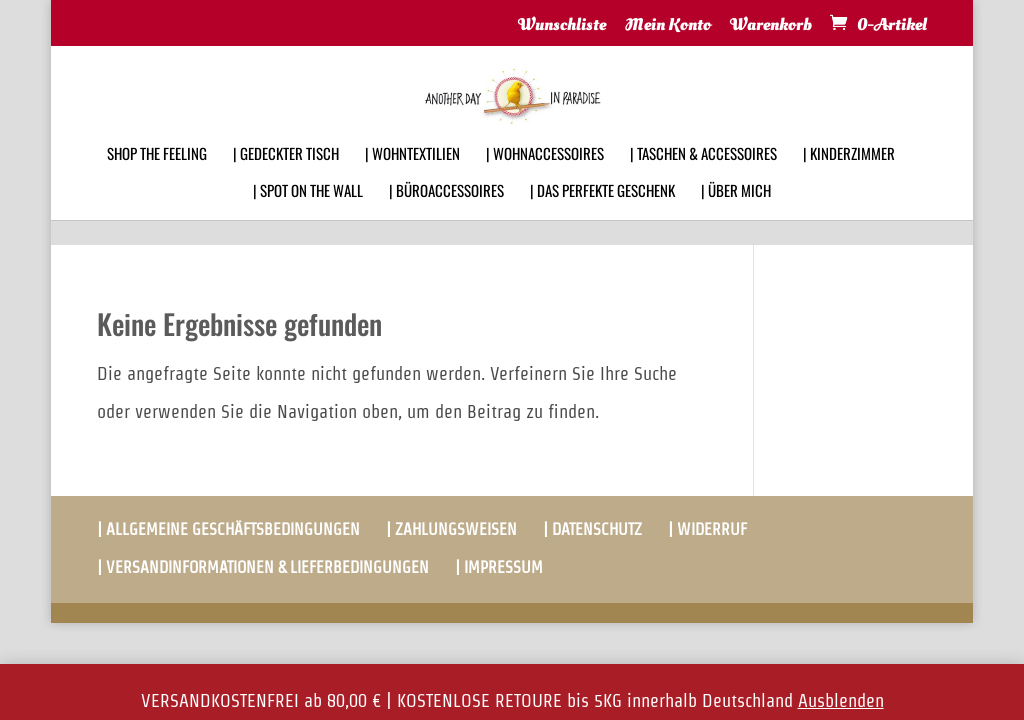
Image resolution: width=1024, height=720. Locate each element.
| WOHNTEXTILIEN (412, 180)
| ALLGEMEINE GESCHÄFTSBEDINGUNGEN (228, 529)
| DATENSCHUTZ (592, 529)
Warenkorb (771, 26)
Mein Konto (668, 26)
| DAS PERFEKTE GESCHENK (602, 217)
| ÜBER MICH (736, 217)
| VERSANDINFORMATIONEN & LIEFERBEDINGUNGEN (263, 567)
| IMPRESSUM (499, 567)
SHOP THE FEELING (157, 180)
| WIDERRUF (707, 529)
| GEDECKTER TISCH (286, 180)
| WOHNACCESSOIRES (545, 180)
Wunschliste (562, 26)
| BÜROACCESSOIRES (446, 217)
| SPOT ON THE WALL (308, 217)
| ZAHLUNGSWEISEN (451, 529)
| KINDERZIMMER (849, 180)
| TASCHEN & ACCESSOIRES (703, 180)
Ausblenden (841, 700)
